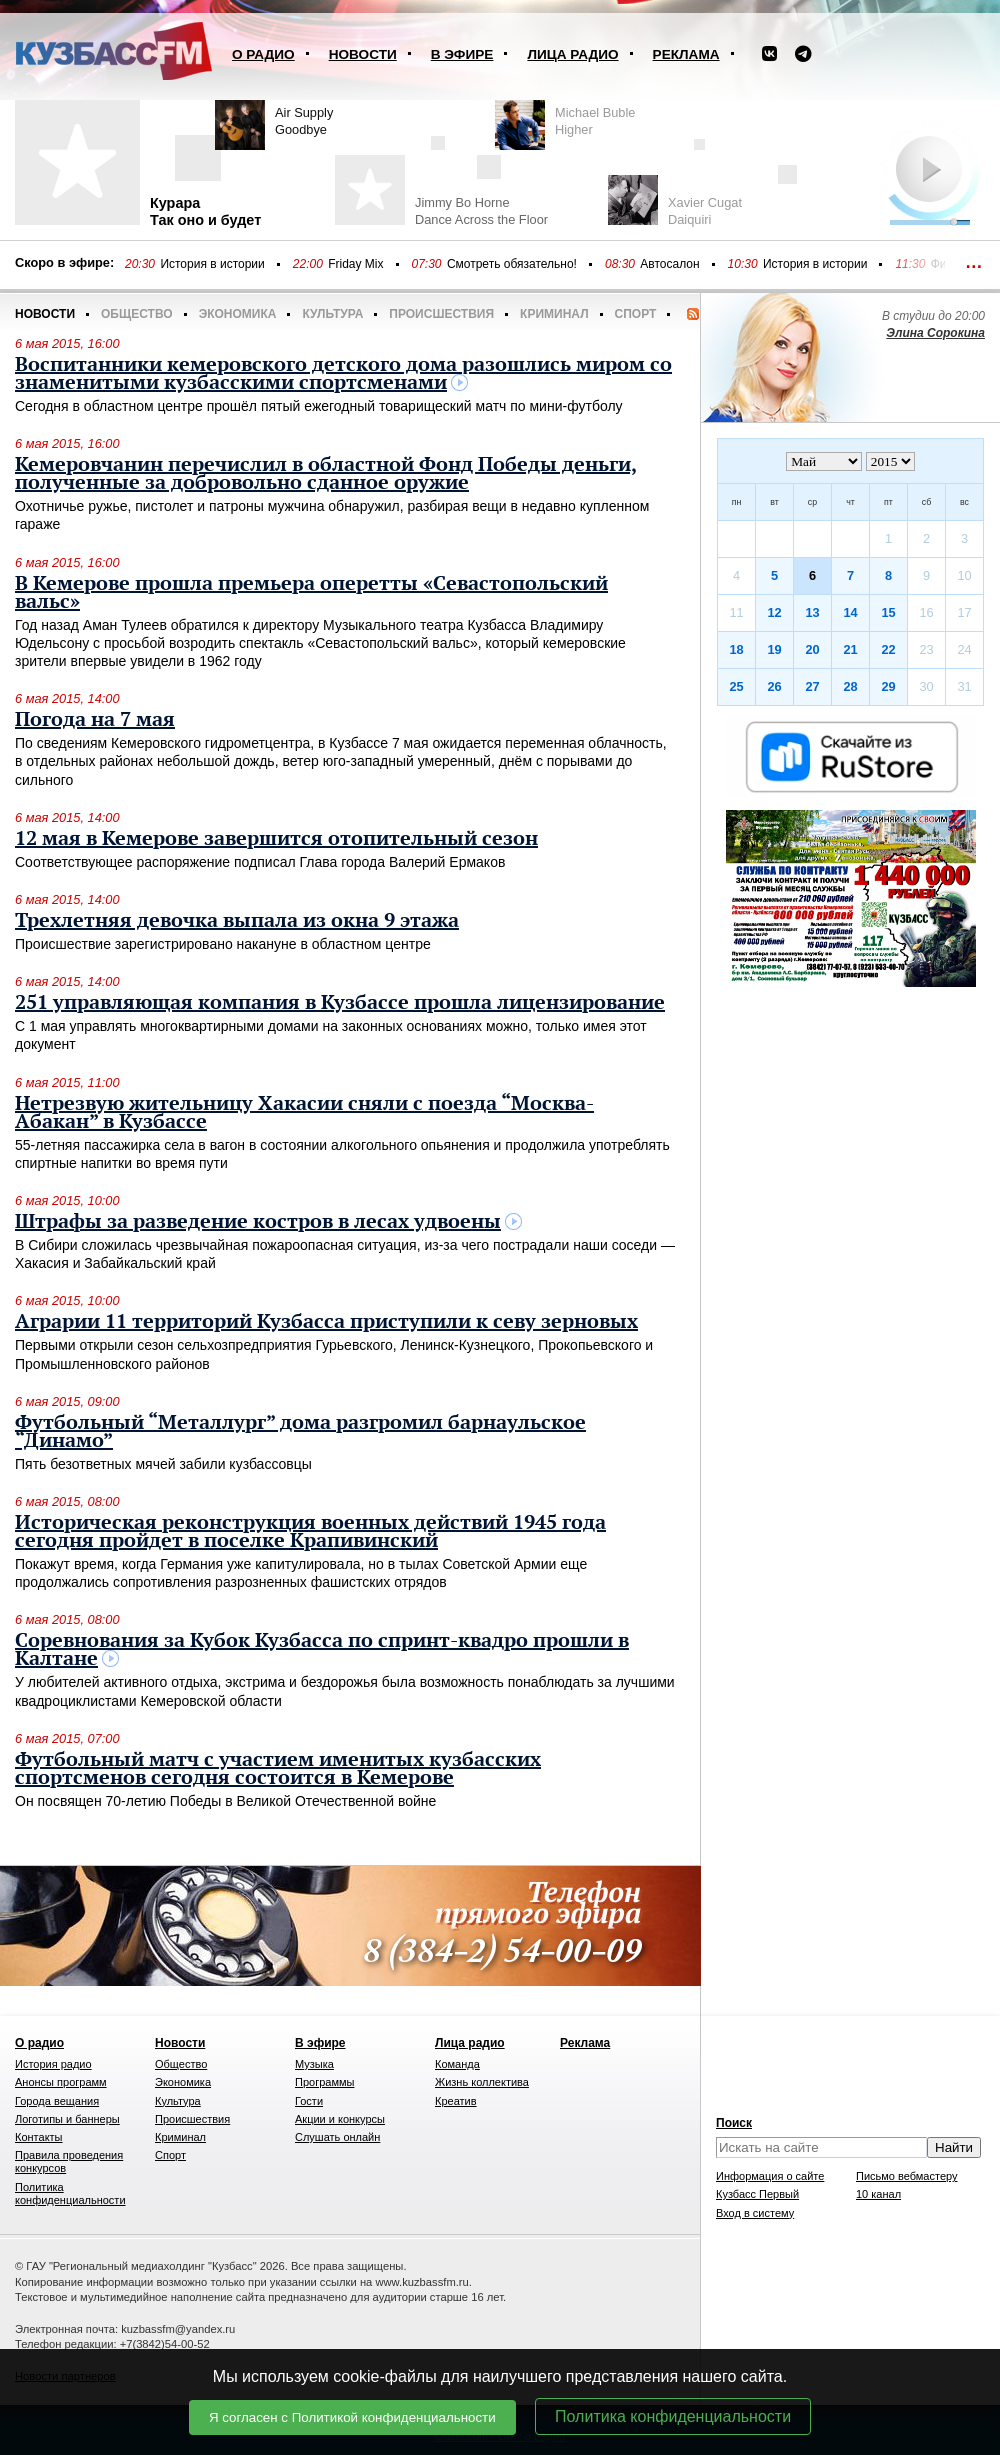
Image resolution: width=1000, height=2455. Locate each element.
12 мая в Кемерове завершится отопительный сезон (276, 839)
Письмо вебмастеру (907, 2176)
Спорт (636, 314)
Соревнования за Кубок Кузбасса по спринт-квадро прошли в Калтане (322, 1650)
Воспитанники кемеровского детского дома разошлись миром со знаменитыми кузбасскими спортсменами (343, 374)
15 (888, 612)
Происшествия (441, 314)
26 (774, 686)
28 (850, 686)
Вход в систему (755, 2213)
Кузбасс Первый (757, 2194)
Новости (363, 54)
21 (850, 649)
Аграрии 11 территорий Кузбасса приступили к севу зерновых (326, 1322)
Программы (324, 2082)
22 (888, 649)
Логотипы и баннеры (67, 2119)
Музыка (314, 2064)
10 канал (878, 2194)
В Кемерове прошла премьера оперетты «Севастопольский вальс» (311, 593)
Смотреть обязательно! (512, 264)
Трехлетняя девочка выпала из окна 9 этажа (237, 921)
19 (774, 649)
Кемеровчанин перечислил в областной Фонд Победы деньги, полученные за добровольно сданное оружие (326, 474)
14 (850, 612)
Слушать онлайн (337, 2137)
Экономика (238, 314)
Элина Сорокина (935, 333)
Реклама (686, 54)
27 (812, 686)
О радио (263, 54)
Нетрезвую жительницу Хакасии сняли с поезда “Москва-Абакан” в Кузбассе (304, 1113)
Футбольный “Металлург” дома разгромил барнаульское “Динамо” (300, 1432)
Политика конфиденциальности (673, 2416)
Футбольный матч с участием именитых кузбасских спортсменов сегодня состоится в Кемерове (278, 1769)
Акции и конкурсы (340, 2119)
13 (812, 612)
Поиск (734, 2123)
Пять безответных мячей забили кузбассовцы (163, 1464)
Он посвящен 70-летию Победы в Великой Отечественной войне (225, 1801)
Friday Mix (355, 264)
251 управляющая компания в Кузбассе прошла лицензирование (340, 1003)
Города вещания (57, 2101)
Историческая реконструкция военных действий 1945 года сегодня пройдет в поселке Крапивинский (310, 1532)
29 (888, 686)
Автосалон (669, 264)
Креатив (456, 2101)
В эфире (462, 54)
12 (774, 612)
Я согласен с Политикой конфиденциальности (352, 2417)
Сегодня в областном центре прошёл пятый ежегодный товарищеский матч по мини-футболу (319, 406)
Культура (332, 314)
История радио (53, 2064)
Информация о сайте (770, 2176)
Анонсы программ (61, 2082)
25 (736, 686)
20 (812, 649)
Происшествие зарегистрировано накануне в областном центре (223, 944)
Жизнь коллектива (482, 2082)
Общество (137, 314)
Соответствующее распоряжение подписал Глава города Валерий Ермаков (260, 862)
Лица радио (572, 54)
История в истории (212, 264)
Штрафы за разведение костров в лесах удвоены (258, 1222)
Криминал (554, 314)
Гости (309, 2101)
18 (736, 649)
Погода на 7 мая (95, 720)
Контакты (39, 2137)
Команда (457, 2064)
